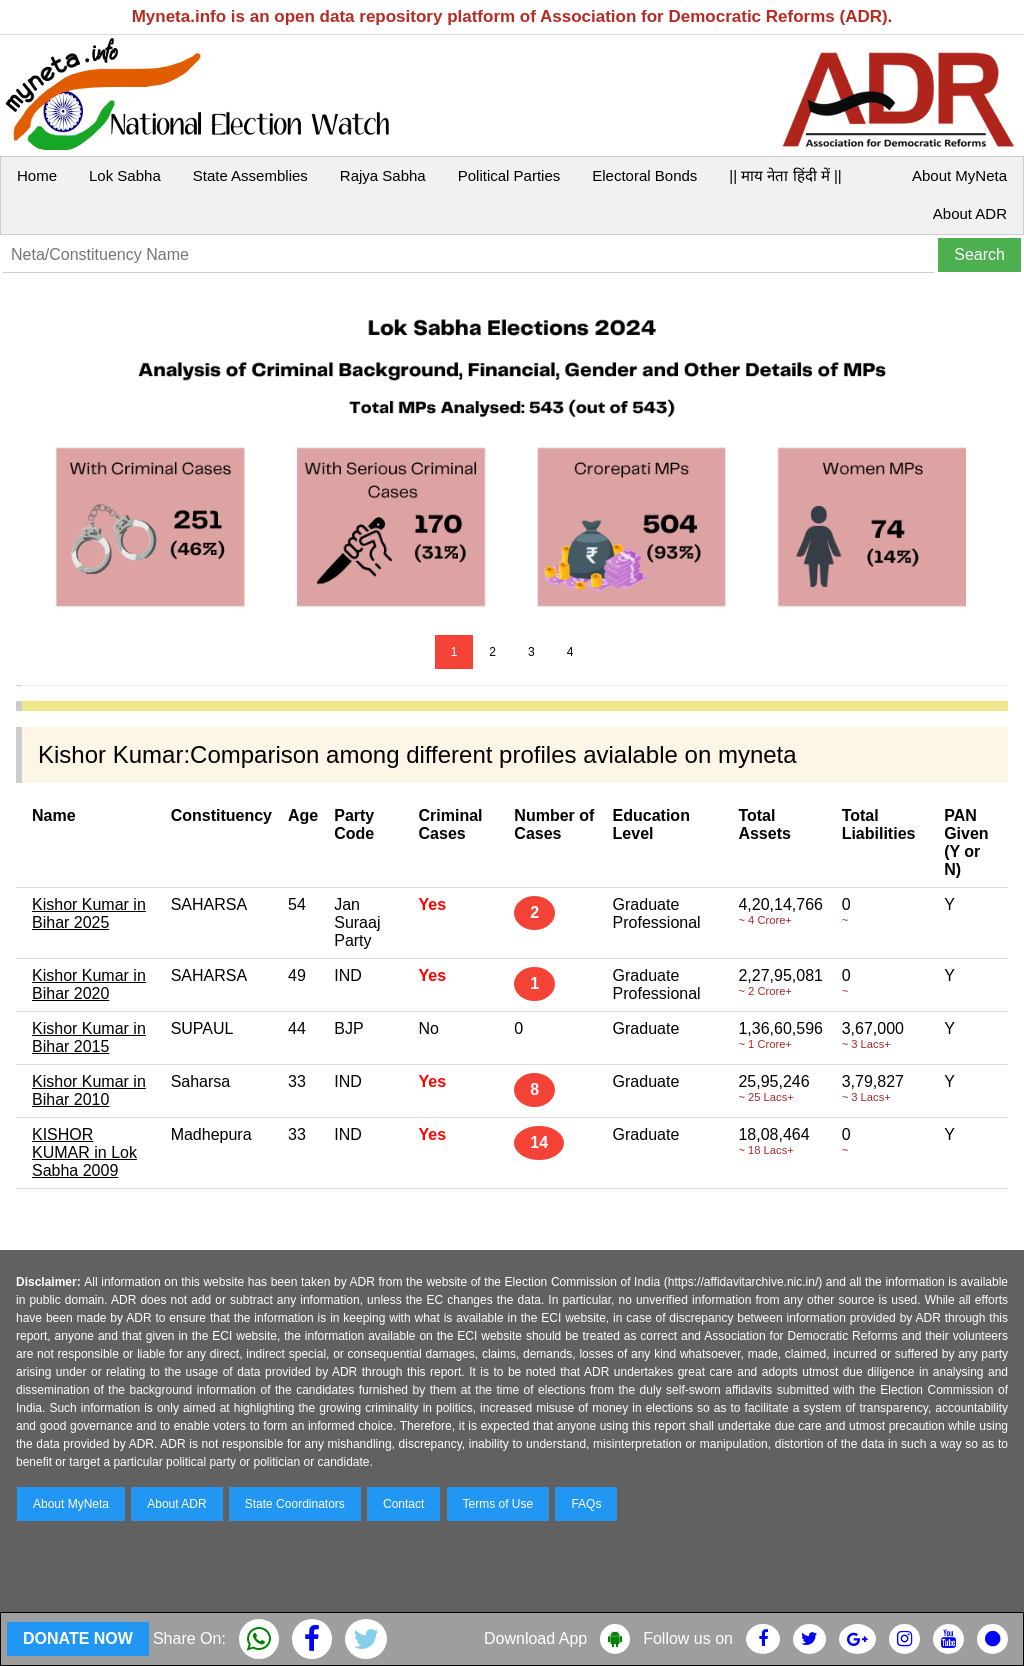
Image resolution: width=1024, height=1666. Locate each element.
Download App (535, 1638)
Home (37, 175)
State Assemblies (250, 175)
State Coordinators (295, 1504)
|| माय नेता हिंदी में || (785, 175)
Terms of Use (498, 1504)
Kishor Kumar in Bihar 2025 (89, 913)
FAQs (586, 1504)
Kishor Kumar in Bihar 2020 (89, 984)
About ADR (970, 213)
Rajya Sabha (383, 175)
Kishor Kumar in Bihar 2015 (89, 1037)
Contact (403, 1504)
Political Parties (509, 175)
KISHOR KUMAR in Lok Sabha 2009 (84, 1152)
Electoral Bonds (644, 175)
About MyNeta (959, 175)
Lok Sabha (125, 175)
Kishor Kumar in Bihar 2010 (89, 1090)
